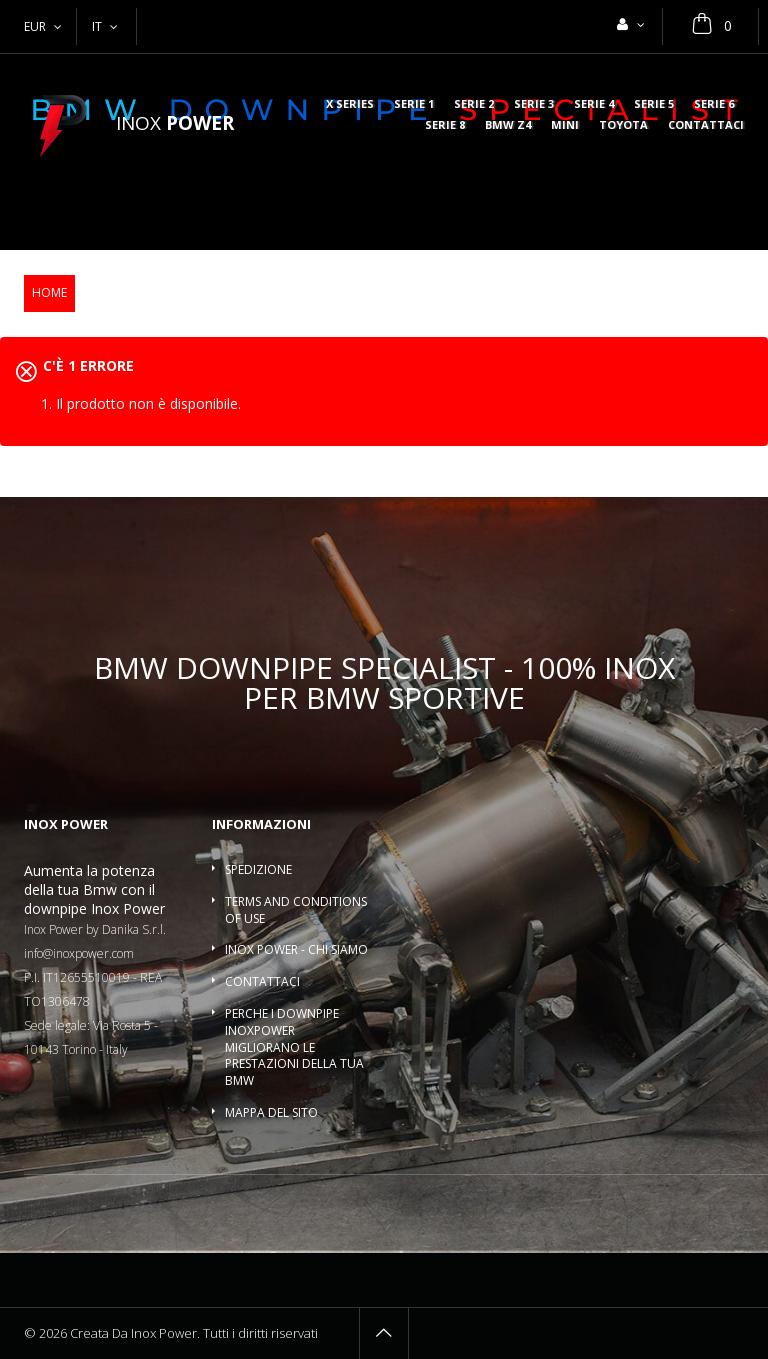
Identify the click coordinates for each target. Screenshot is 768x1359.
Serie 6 (714, 104)
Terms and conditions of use (296, 910)
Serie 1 (414, 104)
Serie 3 (534, 104)
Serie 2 (474, 104)
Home (49, 292)
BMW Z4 (508, 125)
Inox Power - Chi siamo (296, 949)
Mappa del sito (271, 1112)
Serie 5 (654, 104)
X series (350, 104)
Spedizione (258, 869)
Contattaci (706, 125)
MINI (565, 125)
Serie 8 (445, 125)
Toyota (623, 125)
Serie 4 (594, 104)
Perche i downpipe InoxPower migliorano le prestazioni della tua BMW (294, 1047)
